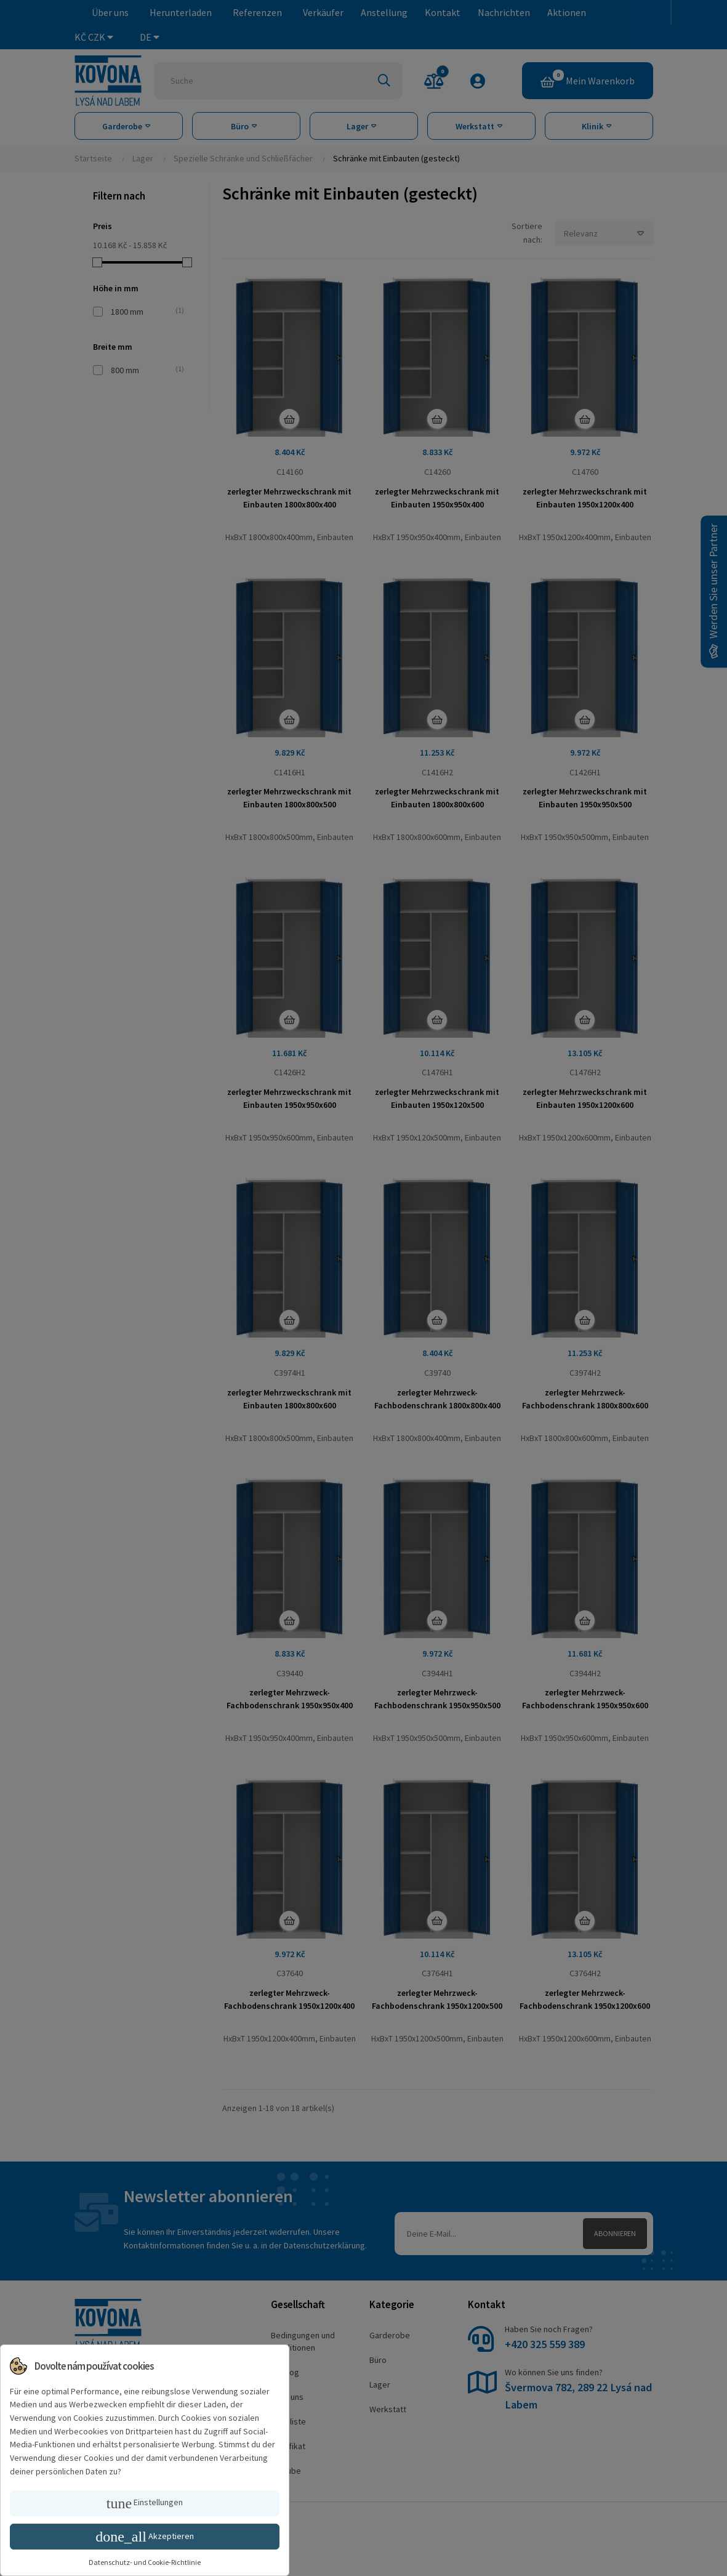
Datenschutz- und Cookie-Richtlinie (145, 2562)
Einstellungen (144, 2503)
